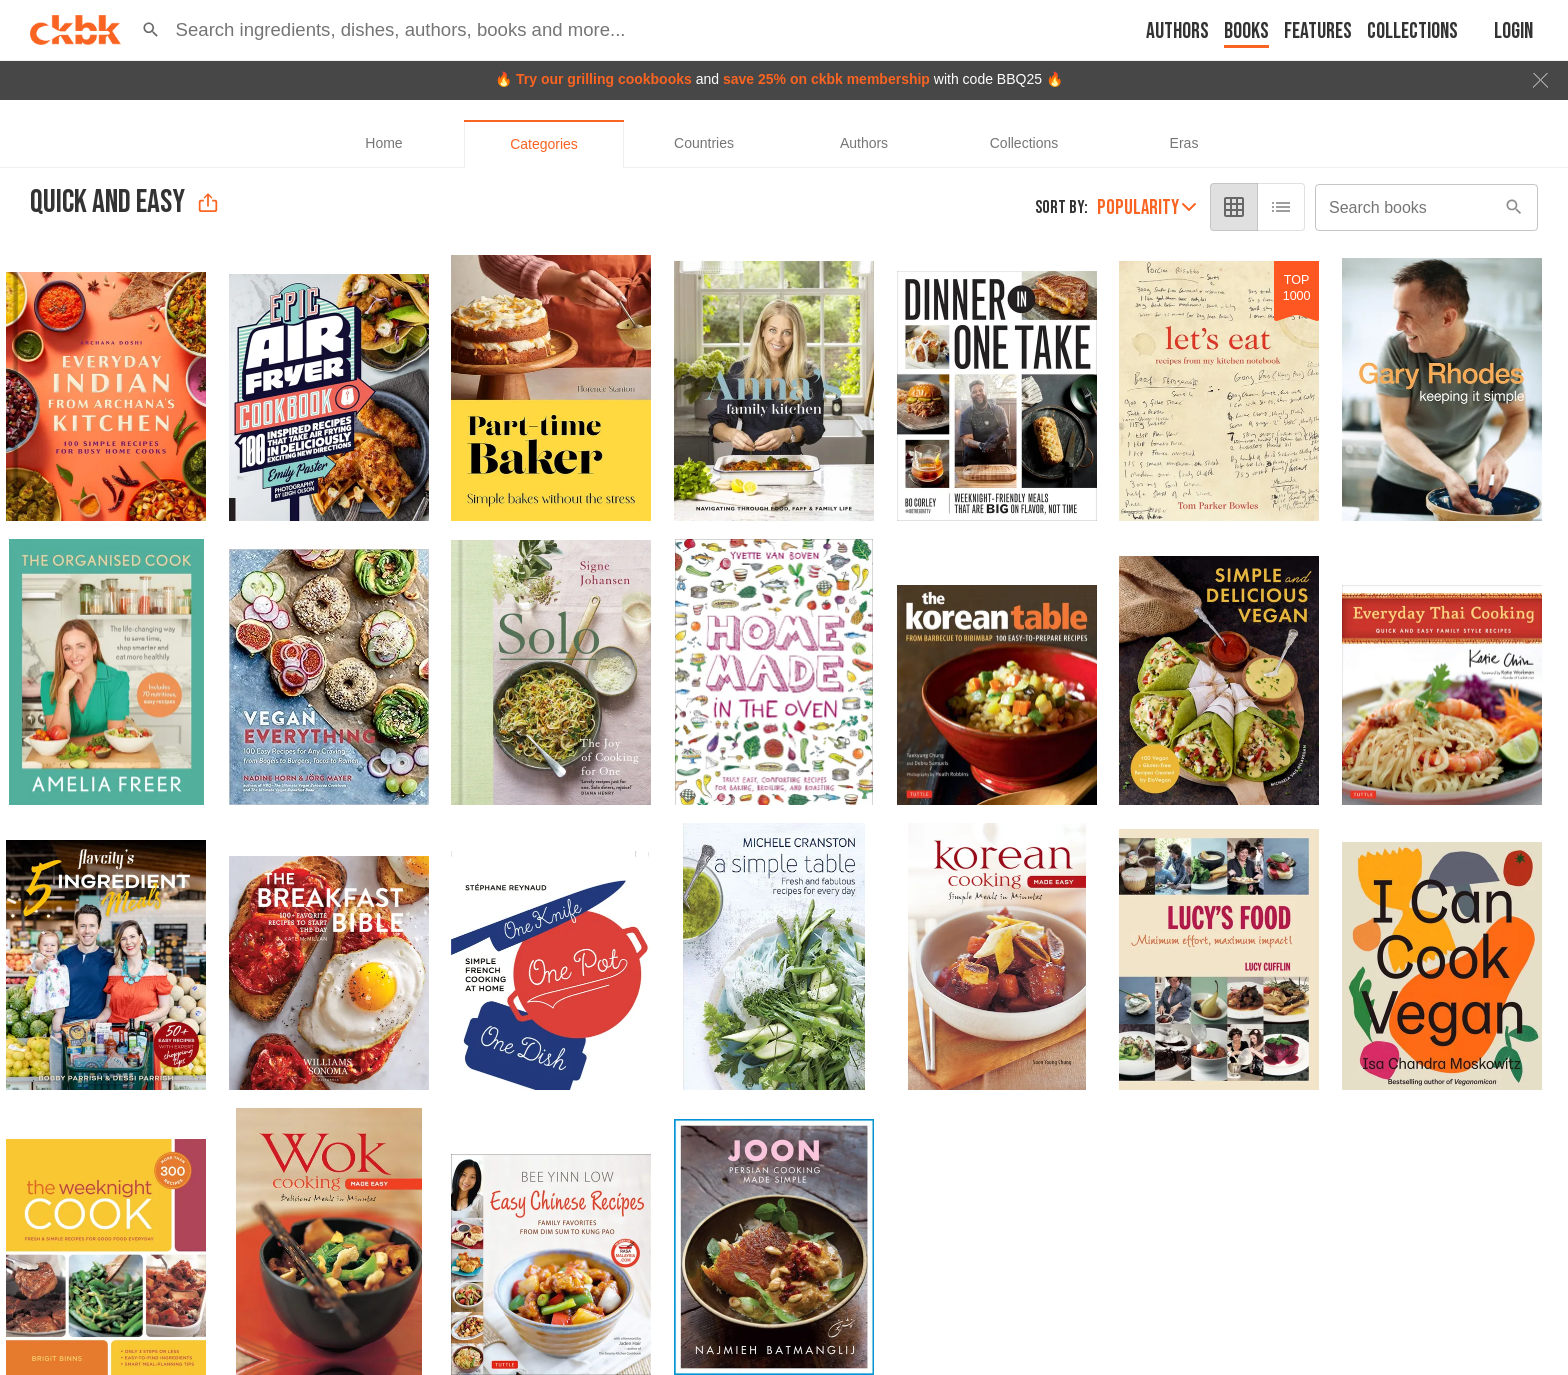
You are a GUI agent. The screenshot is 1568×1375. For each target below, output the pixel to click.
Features (1318, 31)
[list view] (1281, 207)
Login (1513, 31)
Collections (1412, 31)
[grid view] (1234, 207)
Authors (1177, 31)
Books (1246, 31)
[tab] (384, 144)
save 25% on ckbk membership (826, 79)
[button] (151, 30)
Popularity (1146, 207)
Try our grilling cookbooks (604, 79)
